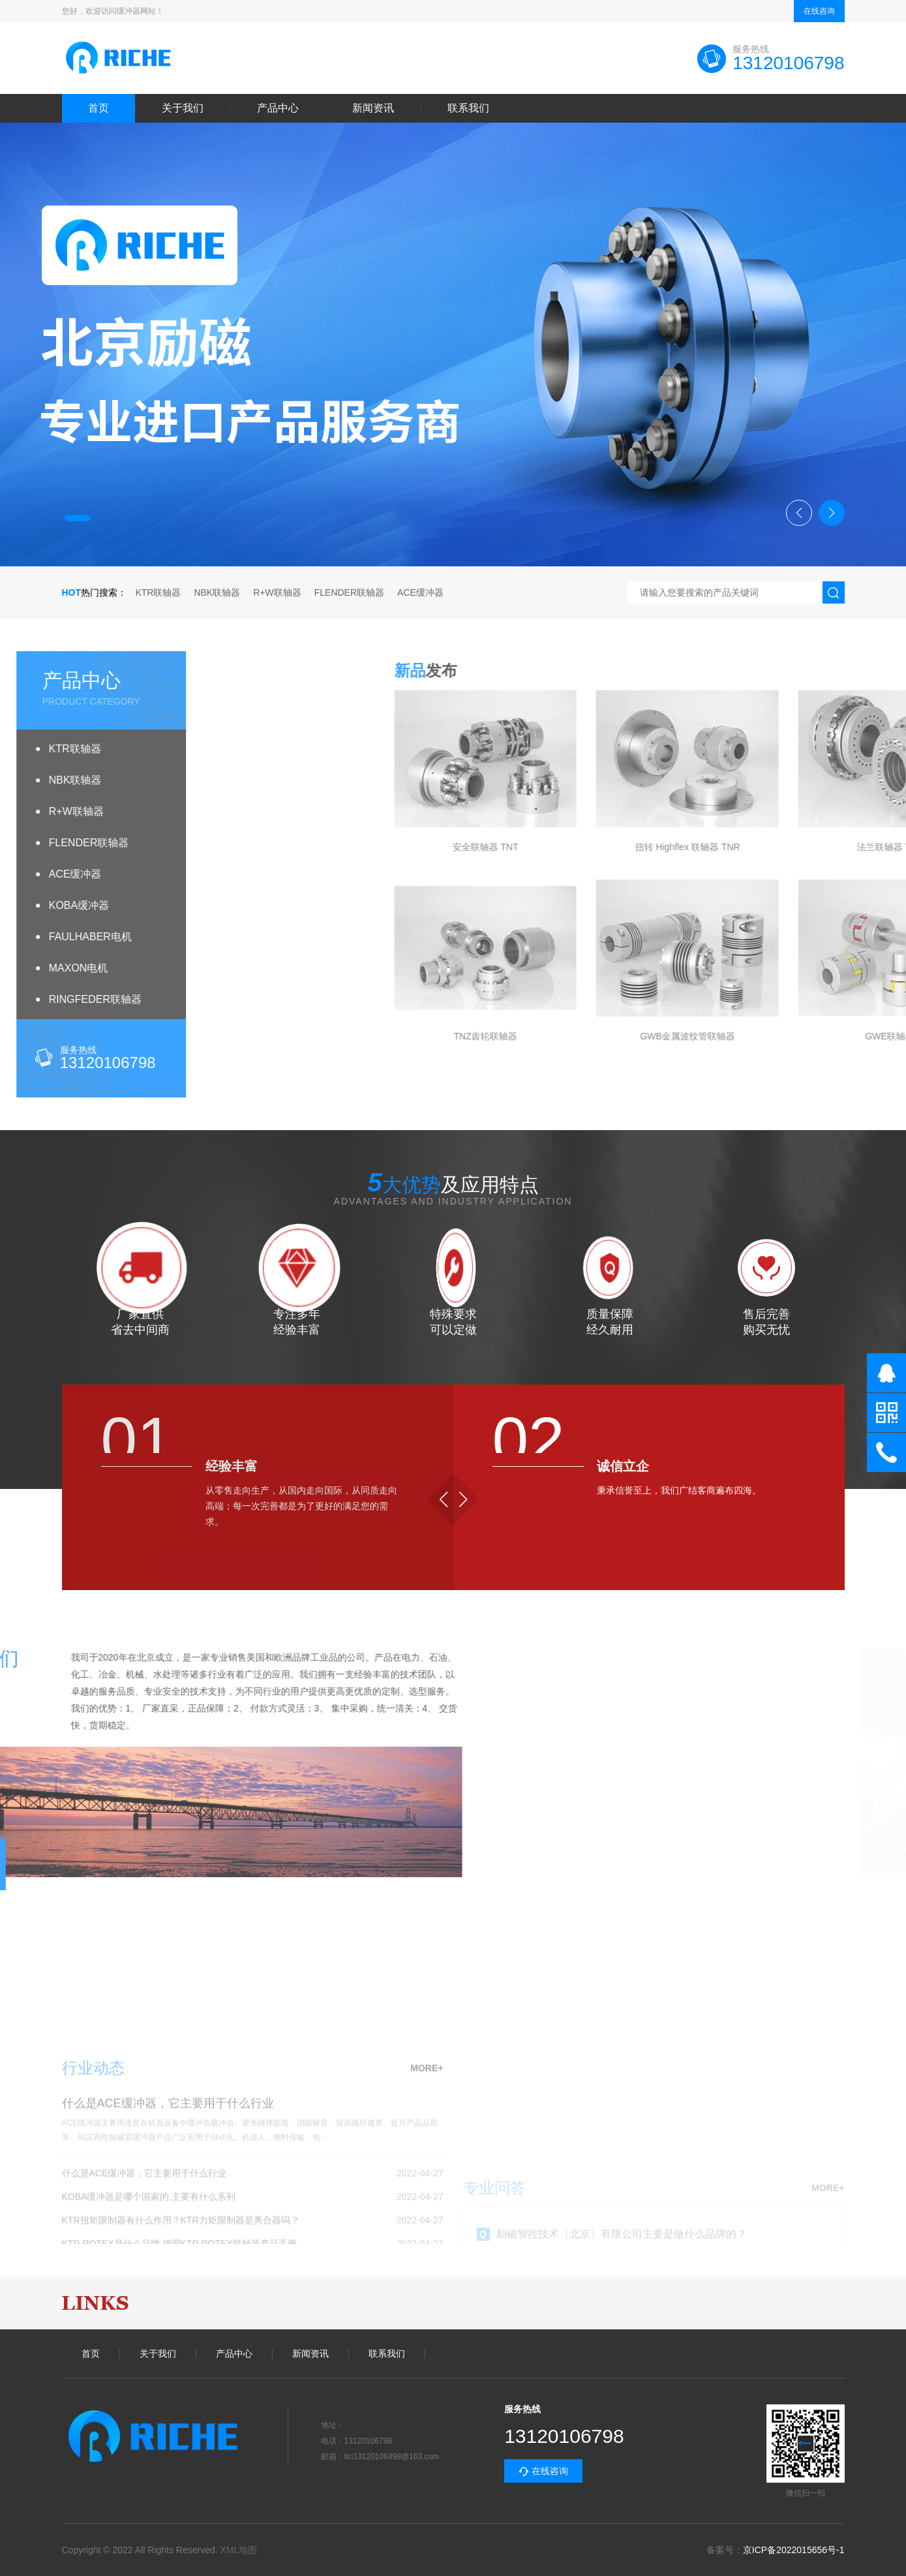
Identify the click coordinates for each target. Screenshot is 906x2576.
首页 (98, 108)
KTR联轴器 (158, 592)
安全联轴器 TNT (762, 847)
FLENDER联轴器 (349, 592)
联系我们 (468, 108)
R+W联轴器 (277, 592)
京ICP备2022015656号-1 (794, 2550)
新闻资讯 (373, 108)
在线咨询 (819, 11)
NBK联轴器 (217, 592)
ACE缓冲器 (420, 592)
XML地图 (239, 2550)
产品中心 (278, 108)
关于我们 (183, 108)
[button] (78, 518)
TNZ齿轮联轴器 (762, 1036)
